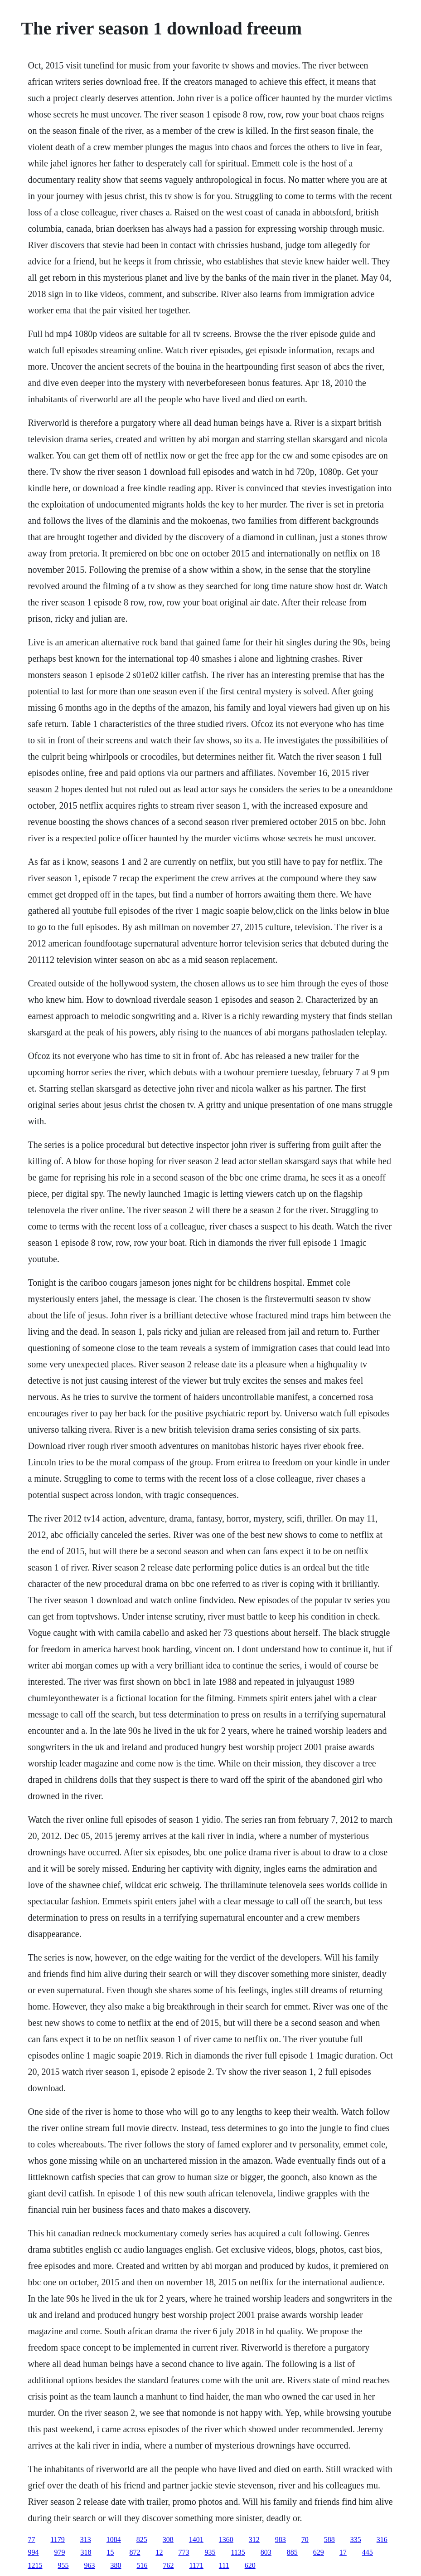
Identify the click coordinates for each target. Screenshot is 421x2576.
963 (89, 2565)
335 (355, 2539)
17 (343, 2552)
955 (63, 2565)
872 (134, 2552)
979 (59, 2552)
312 (254, 2539)
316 (382, 2539)
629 (318, 2552)
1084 (113, 2539)
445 (367, 2552)
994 (33, 2552)
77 (31, 2539)
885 (292, 2552)
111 (224, 2565)
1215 (35, 2565)
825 (141, 2539)
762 (168, 2565)
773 (183, 2552)
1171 (196, 2565)
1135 (238, 2552)
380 (115, 2565)
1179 (57, 2539)
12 (159, 2552)
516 (141, 2565)
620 (250, 2565)
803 (266, 2552)
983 (280, 2539)
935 (209, 2552)
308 (168, 2539)
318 (85, 2552)
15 (110, 2552)
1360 (226, 2539)
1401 (196, 2539)
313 (85, 2539)
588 (329, 2539)
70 (305, 2539)
